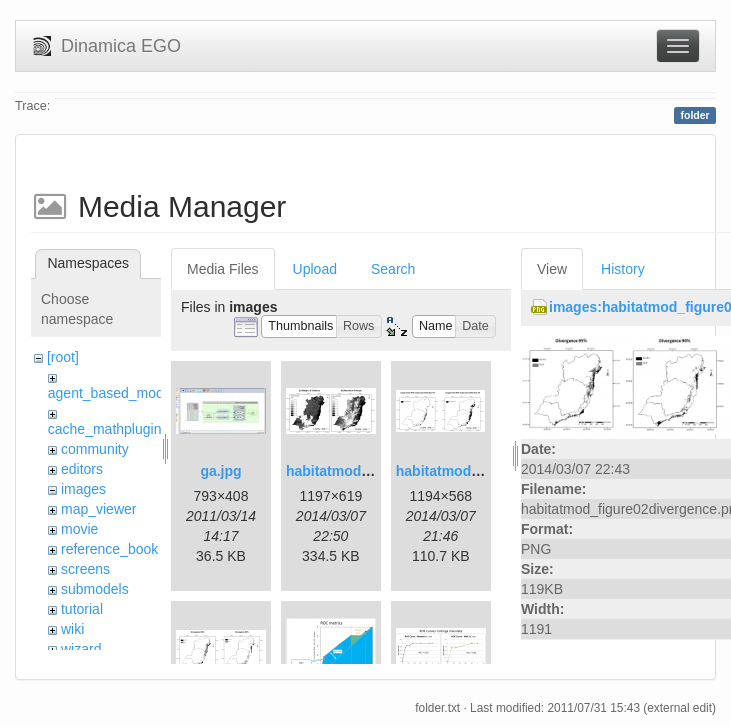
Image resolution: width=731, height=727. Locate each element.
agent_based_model (111, 393)
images (83, 489)
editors (82, 469)
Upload (315, 269)
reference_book (109, 549)
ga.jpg (220, 471)
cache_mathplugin (105, 429)
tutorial (82, 609)
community (95, 449)
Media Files (223, 269)
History (623, 269)
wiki (72, 629)
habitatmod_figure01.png (369, 471)
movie (79, 529)
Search (393, 269)
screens (85, 569)
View (552, 269)
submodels (95, 589)
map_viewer (98, 509)
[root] (63, 357)
